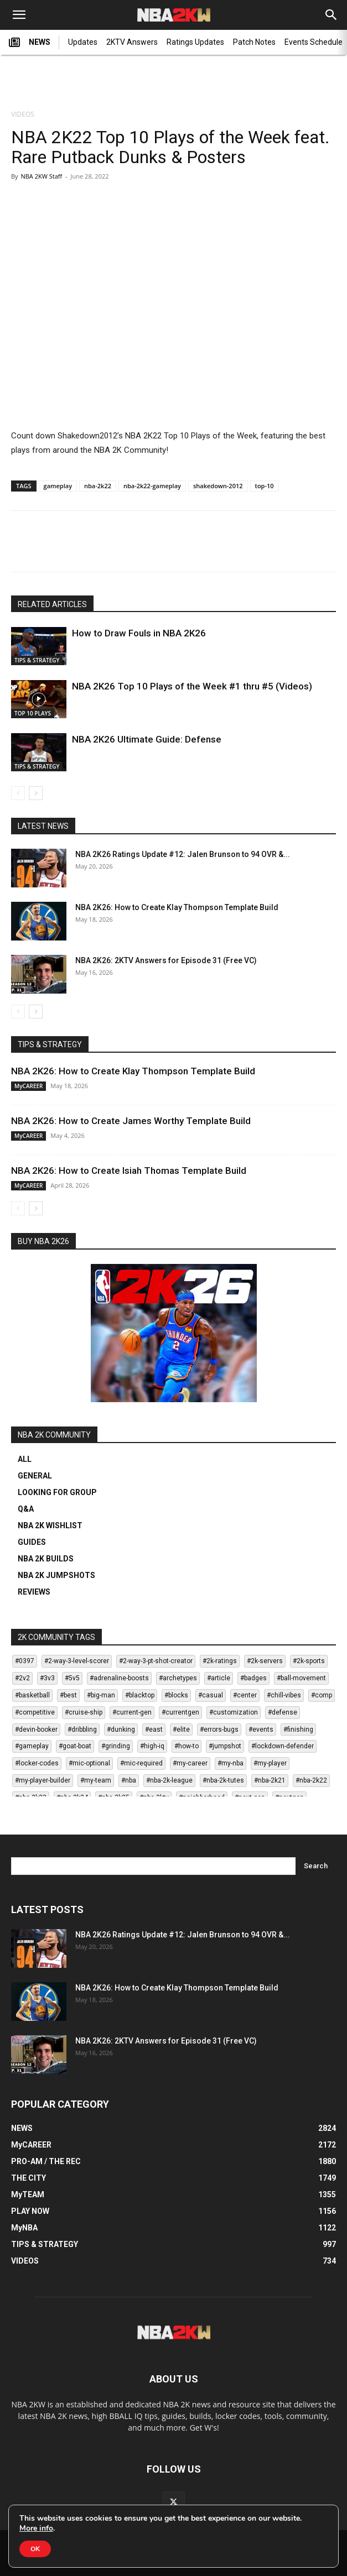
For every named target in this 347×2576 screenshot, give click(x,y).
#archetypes (178, 1678)
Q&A (26, 1508)
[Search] (331, 15)
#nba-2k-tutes (223, 1780)
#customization (233, 1712)
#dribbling (82, 1729)
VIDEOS (22, 114)
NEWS (29, 42)
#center (245, 1695)
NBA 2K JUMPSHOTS (56, 1575)
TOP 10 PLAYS (32, 713)
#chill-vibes (284, 1695)
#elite (181, 1729)
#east (154, 1729)
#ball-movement (301, 1678)
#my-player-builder (42, 1780)
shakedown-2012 (218, 486)
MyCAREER (28, 1086)
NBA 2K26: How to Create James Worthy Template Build (131, 1120)
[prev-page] (18, 793)
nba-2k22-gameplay (152, 486)
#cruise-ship (83, 1712)
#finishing (298, 1729)
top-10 (264, 486)
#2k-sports (309, 1661)
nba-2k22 (97, 486)
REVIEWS (34, 1591)
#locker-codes (37, 1763)
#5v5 (72, 1678)
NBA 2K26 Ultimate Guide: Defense (146, 739)
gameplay (58, 486)
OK (35, 2548)
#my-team (95, 1780)
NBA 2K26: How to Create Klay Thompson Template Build (176, 907)
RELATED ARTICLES (52, 604)
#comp (321, 1695)
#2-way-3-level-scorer (76, 1661)
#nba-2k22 (311, 1780)
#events (260, 1729)
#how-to (186, 1746)
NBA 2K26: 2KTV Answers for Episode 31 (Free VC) (166, 960)
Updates (82, 42)
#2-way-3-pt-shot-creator (156, 1661)
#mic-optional (89, 1763)
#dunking (121, 1729)
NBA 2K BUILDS (46, 1558)
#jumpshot (225, 1746)
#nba (128, 1780)
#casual (210, 1695)
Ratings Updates (195, 42)
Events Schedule (313, 42)
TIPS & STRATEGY (36, 660)
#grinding (115, 1746)
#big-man (101, 1695)
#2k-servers (265, 1661)
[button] (19, 15)
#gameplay (32, 1746)
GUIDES (32, 1542)
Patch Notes (254, 42)
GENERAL (35, 1475)
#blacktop (139, 1695)
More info (36, 2528)
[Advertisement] (173, 83)
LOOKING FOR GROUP (57, 1492)
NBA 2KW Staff (41, 176)
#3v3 (47, 1678)
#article (218, 1678)
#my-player (270, 1763)
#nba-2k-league (169, 1780)
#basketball (32, 1695)
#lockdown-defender (282, 1746)
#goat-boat (75, 1746)
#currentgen (180, 1712)
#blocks (176, 1695)
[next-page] (36, 793)
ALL (25, 1459)
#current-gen (132, 1712)
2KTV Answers (132, 42)
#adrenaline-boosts (119, 1678)
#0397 (24, 1661)
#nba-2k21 (270, 1780)
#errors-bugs (219, 1729)
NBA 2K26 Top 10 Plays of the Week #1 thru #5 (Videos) (192, 686)
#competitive (35, 1712)
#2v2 (22, 1678)
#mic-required (141, 1763)
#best (68, 1695)
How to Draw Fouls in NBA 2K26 (139, 633)
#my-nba (230, 1763)
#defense (282, 1712)
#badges (253, 1678)
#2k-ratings (220, 1661)
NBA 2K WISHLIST (50, 1525)
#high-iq (152, 1746)
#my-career (190, 1763)
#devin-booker (36, 1729)
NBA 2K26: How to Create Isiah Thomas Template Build (128, 1170)
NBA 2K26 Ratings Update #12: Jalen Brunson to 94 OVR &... (182, 854)
